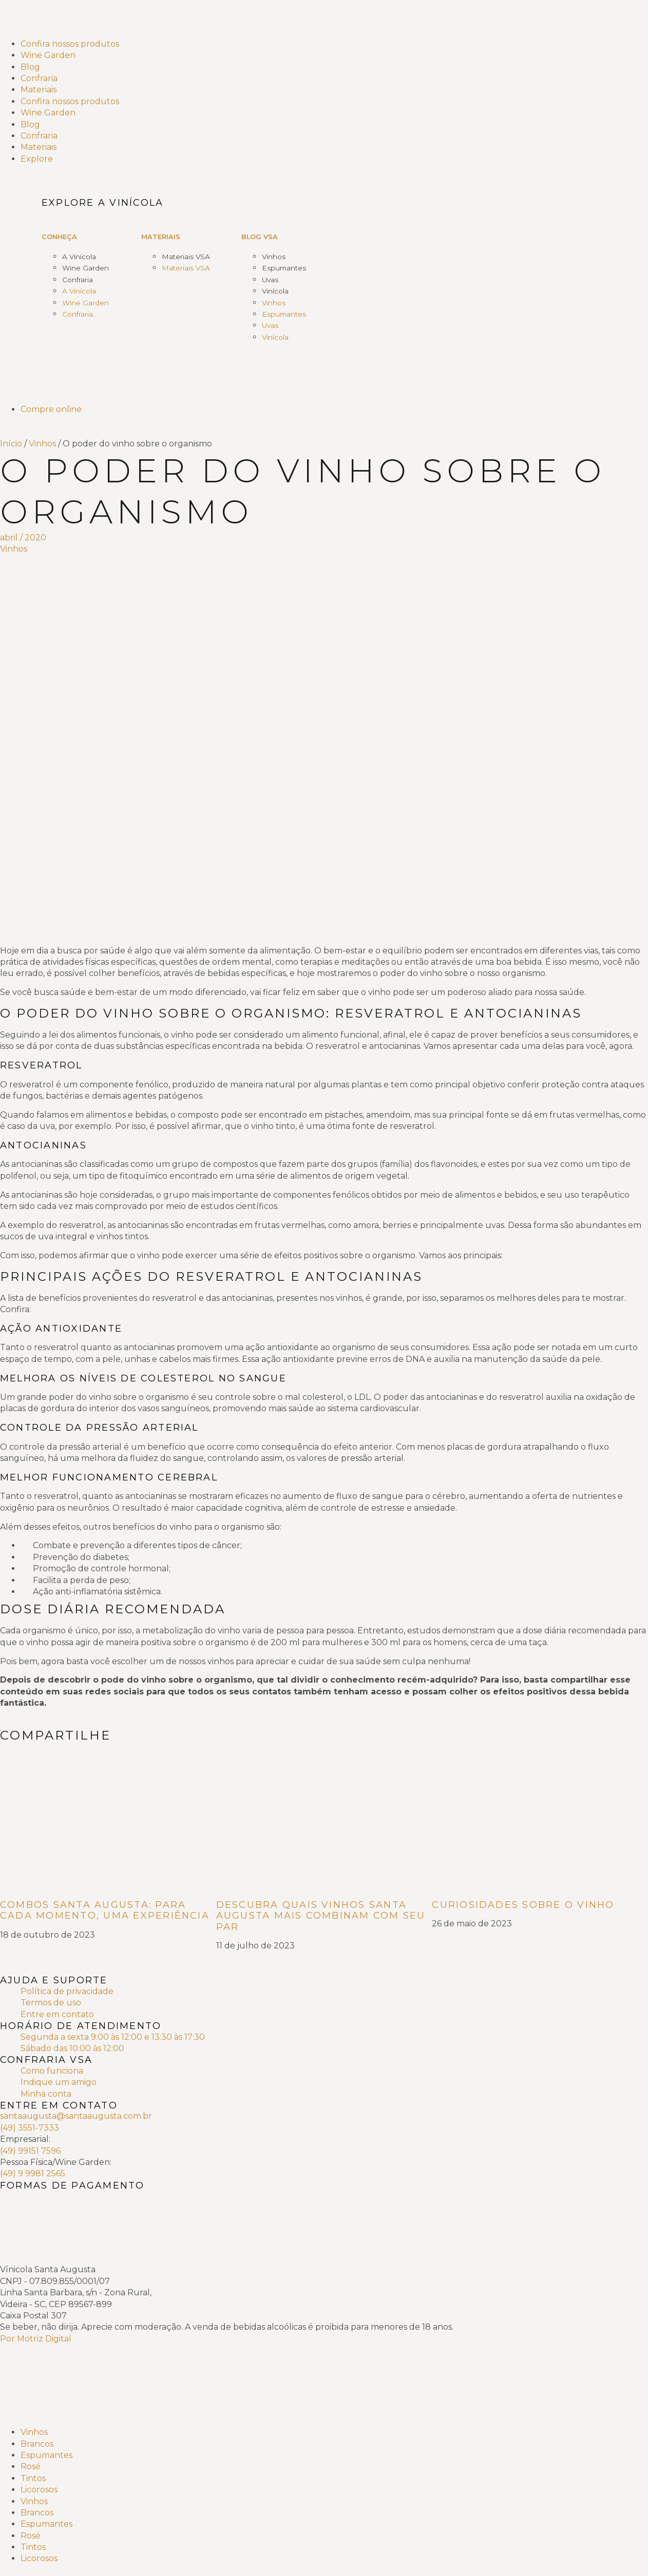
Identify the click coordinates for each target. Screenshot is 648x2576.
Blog (30, 67)
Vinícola (275, 291)
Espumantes (284, 268)
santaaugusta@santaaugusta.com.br (76, 2116)
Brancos (37, 2444)
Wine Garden (48, 55)
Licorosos (39, 2489)
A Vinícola (79, 256)
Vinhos (273, 256)
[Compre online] (334, 409)
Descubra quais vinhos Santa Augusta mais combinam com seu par (321, 1915)
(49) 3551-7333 (29, 2128)
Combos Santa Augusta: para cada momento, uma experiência (104, 1910)
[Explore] (334, 159)
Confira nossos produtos (70, 44)
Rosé (31, 2466)
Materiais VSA (186, 256)
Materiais (38, 89)
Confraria (39, 78)
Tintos (33, 2478)
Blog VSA (259, 237)
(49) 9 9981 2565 (32, 2173)
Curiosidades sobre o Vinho (523, 1904)
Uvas (270, 280)
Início (11, 443)
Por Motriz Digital (35, 2339)
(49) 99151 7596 (30, 2151)
